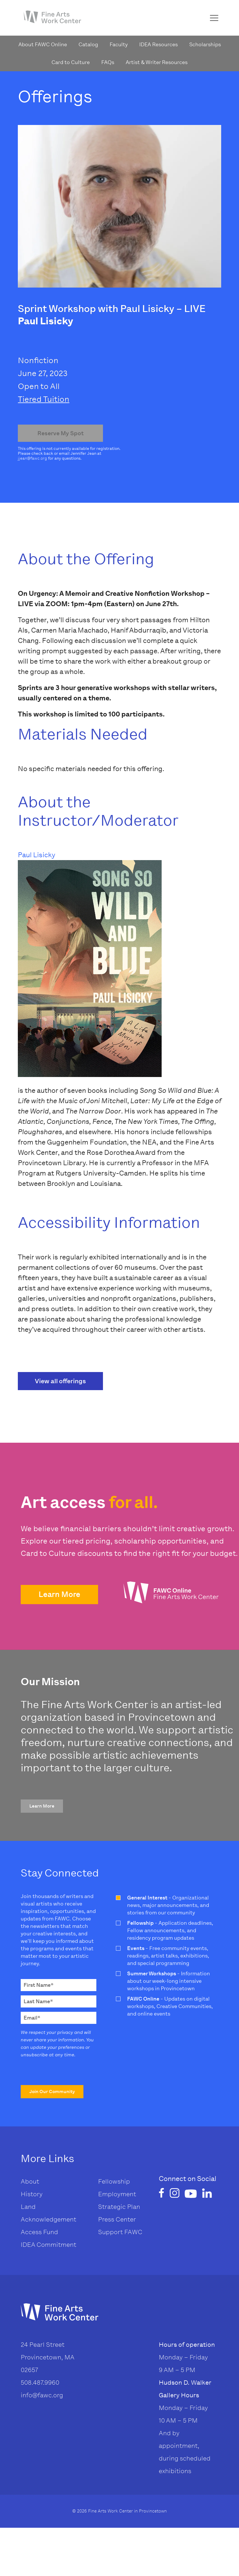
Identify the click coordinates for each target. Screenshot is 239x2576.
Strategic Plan (119, 2207)
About (30, 2181)
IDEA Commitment (48, 2245)
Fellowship (114, 2181)
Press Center (117, 2219)
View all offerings (60, 1381)
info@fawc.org (42, 2395)
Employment (117, 2194)
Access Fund (39, 2232)
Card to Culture (70, 62)
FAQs (107, 62)
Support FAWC (120, 2232)
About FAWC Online (42, 44)
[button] (59, 1594)
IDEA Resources (158, 44)
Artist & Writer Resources (157, 62)
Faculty (119, 44)
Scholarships (205, 44)
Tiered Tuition (43, 399)
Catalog (88, 44)
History (32, 2194)
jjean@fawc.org (32, 458)
